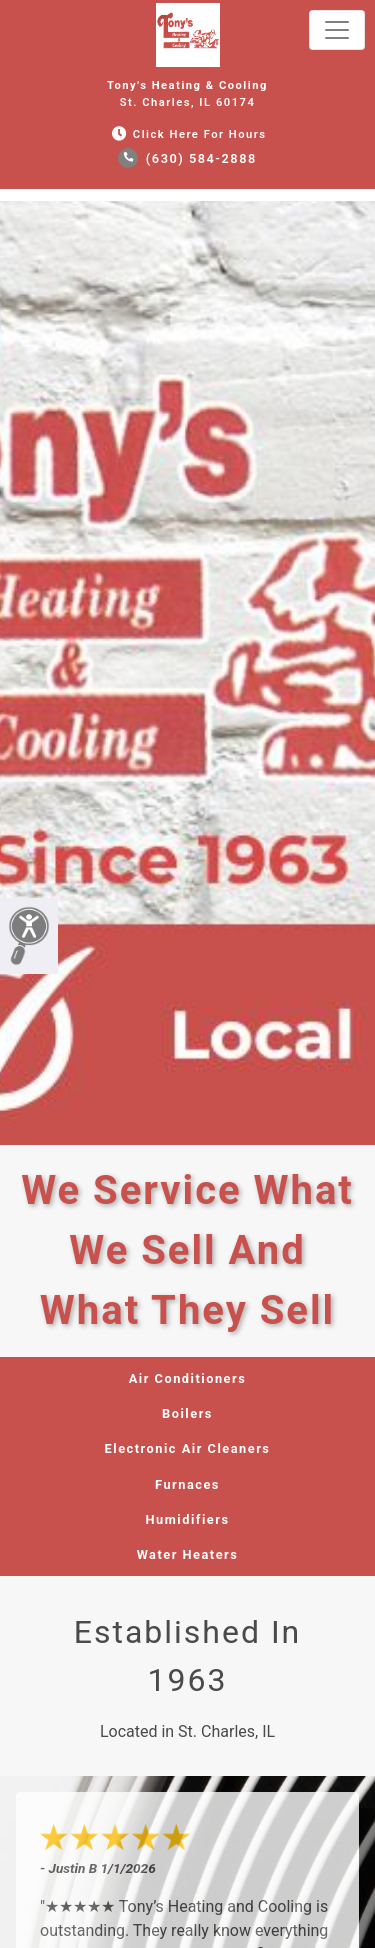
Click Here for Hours (187, 134)
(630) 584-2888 (187, 158)
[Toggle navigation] (337, 30)
